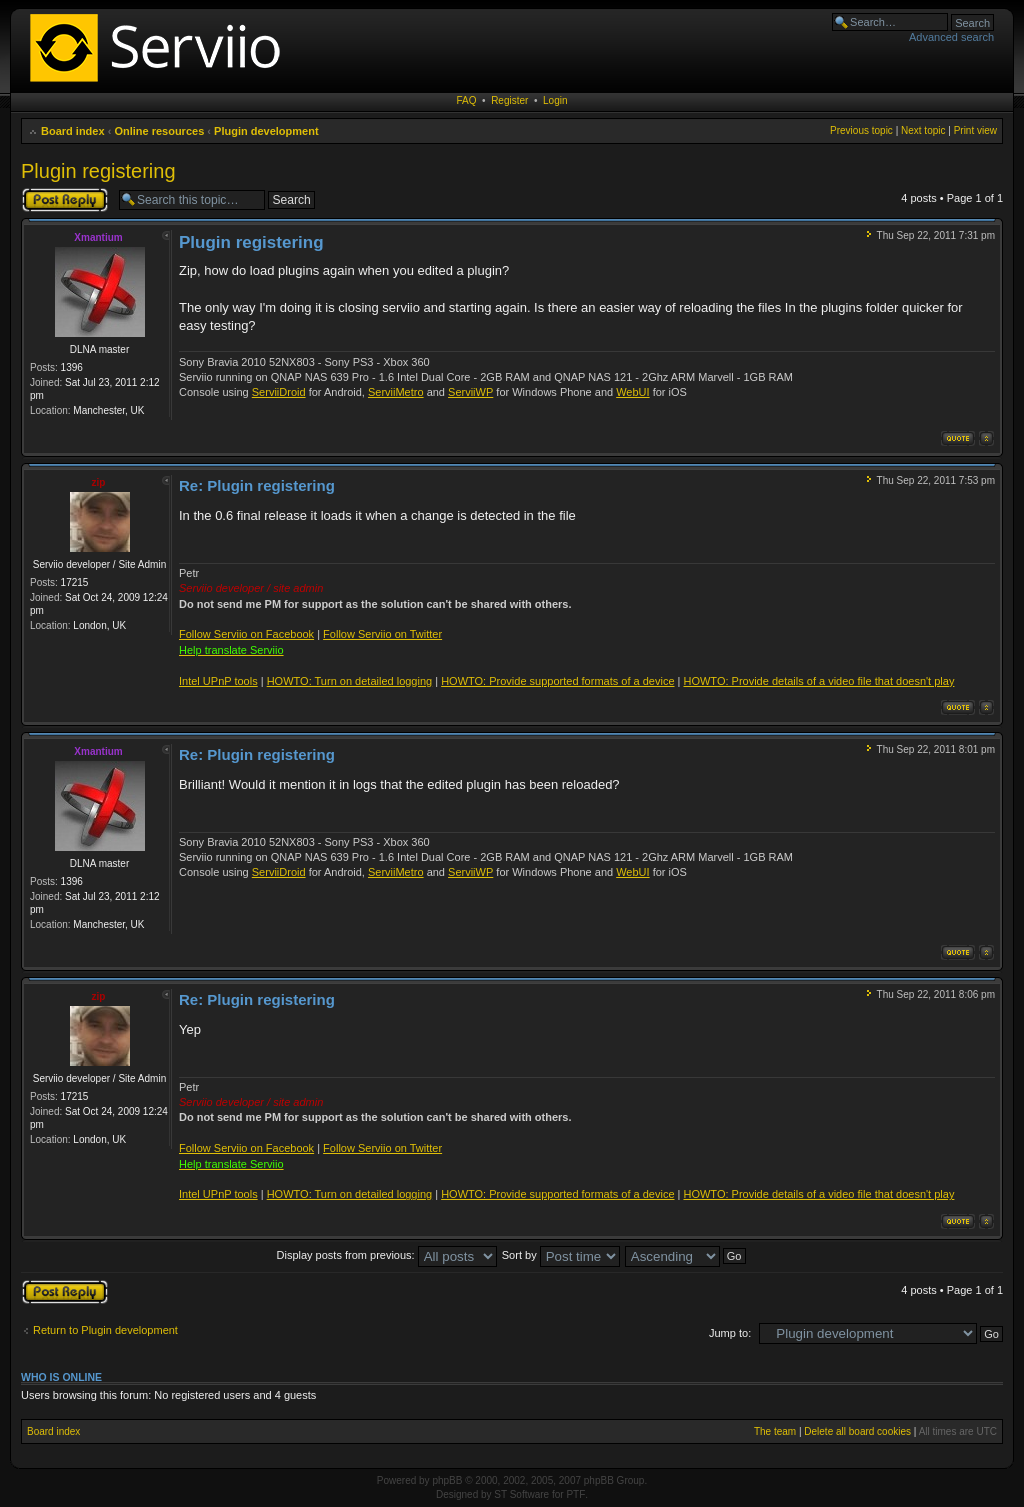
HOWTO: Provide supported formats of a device (557, 681)
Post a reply (65, 200)
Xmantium (98, 237)
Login (555, 100)
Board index (73, 131)
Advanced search (951, 37)
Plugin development (266, 131)
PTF (575, 1494)
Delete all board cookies (857, 1431)
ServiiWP (470, 392)
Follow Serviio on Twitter (382, 634)
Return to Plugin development (105, 1330)
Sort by (561, 1255)
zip (99, 482)
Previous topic (861, 130)
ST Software (521, 1494)
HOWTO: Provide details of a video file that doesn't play (818, 681)
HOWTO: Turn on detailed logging (350, 681)
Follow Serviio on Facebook (246, 634)
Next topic (923, 130)
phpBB (447, 1480)
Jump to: (730, 1333)
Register (509, 100)
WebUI (632, 392)
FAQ (467, 100)
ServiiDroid (279, 392)
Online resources (159, 131)
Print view (975, 130)
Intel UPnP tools (218, 681)
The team (775, 1431)
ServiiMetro (396, 392)
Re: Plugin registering (257, 485)
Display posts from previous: (387, 1255)
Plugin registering (98, 171)
